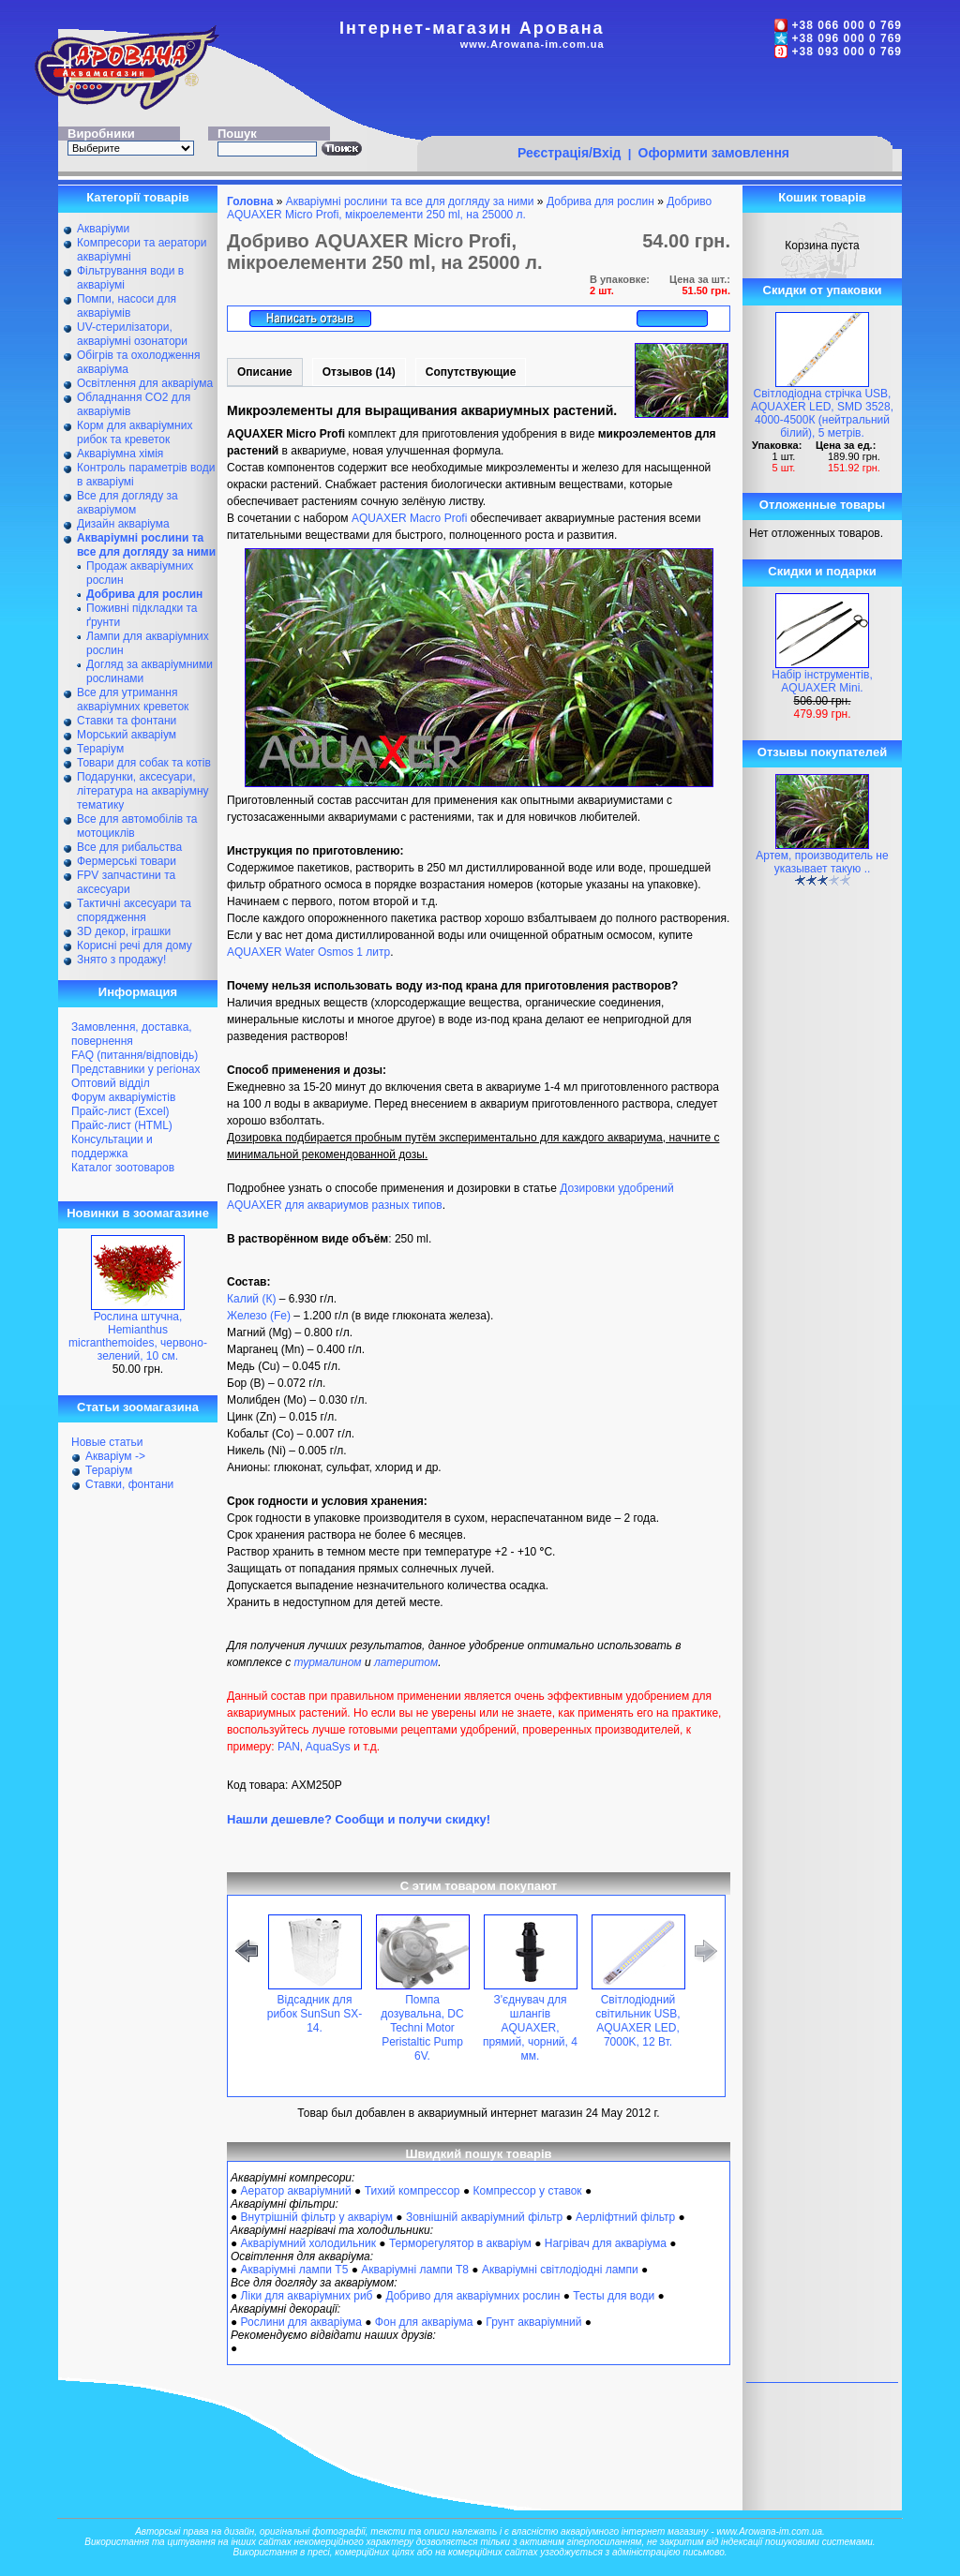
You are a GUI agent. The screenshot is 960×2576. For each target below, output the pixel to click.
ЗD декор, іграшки (124, 931)
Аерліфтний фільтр (625, 2217)
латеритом (406, 1662)
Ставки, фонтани (129, 1484)
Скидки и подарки (822, 571)
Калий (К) (251, 1298)
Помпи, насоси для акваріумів (126, 306)
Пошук (237, 134)
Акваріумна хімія (120, 453)
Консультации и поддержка (112, 1146)
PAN (289, 1746)
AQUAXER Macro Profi (409, 518)
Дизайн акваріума (123, 523)
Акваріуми (103, 228)
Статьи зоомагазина (138, 1407)
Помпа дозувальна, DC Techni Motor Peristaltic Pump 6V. (422, 2027)
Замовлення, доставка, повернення (131, 1034)
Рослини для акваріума (301, 2322)
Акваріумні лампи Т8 (415, 2269)
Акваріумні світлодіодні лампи (560, 2269)
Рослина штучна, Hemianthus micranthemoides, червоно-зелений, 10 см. (137, 1336)
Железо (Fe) (259, 1315)
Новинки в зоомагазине (138, 1213)
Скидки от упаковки (822, 290)
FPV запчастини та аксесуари (126, 882)
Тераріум (100, 748)
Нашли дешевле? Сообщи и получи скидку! (358, 1819)
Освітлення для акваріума (145, 383)
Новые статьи (107, 1442)
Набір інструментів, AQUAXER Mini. (822, 681)
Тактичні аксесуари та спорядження (134, 910)
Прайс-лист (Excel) (120, 1111)
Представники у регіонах (135, 1069)
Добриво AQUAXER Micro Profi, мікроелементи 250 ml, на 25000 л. (469, 208)
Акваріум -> (115, 1456)
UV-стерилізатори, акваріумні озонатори (132, 334)
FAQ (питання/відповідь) (134, 1055)
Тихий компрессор (412, 2190)
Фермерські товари (126, 861)
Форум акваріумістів (123, 1097)
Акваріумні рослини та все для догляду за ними (410, 201)
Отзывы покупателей (822, 752)
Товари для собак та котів (144, 762)
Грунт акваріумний (533, 2322)
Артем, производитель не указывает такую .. (822, 862)
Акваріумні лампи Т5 (295, 2269)
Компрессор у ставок (526, 2190)
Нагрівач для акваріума (606, 2243)
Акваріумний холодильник (308, 2243)
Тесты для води (613, 2295)
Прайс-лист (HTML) (121, 1125)
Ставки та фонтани (126, 720)
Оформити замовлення (713, 152)
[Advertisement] (654, 100)
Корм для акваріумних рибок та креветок (134, 432)
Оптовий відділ (110, 1083)
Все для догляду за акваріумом (127, 502)
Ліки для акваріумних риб (307, 2295)
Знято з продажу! (121, 959)
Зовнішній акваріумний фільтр (484, 2217)
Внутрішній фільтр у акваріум (317, 2217)
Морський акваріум (126, 734)
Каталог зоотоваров (122, 1167)
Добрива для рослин (600, 201)
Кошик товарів (822, 197)
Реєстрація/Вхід (570, 152)
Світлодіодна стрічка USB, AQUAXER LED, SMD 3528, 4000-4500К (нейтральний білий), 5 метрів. (822, 413)
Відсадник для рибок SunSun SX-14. (315, 2013)
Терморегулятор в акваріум (460, 2243)
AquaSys (328, 1746)
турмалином (328, 1662)
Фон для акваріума (424, 2322)
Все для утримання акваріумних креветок (132, 699)
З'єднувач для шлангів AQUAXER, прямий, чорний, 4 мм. (530, 2027)
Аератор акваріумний (296, 2190)
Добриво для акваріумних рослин (472, 2295)
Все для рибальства (129, 847)
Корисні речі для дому (134, 945)
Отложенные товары (822, 505)
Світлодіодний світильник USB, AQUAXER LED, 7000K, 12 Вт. (637, 2020)
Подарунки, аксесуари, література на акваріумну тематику (143, 791)
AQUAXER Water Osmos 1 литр (308, 952)
